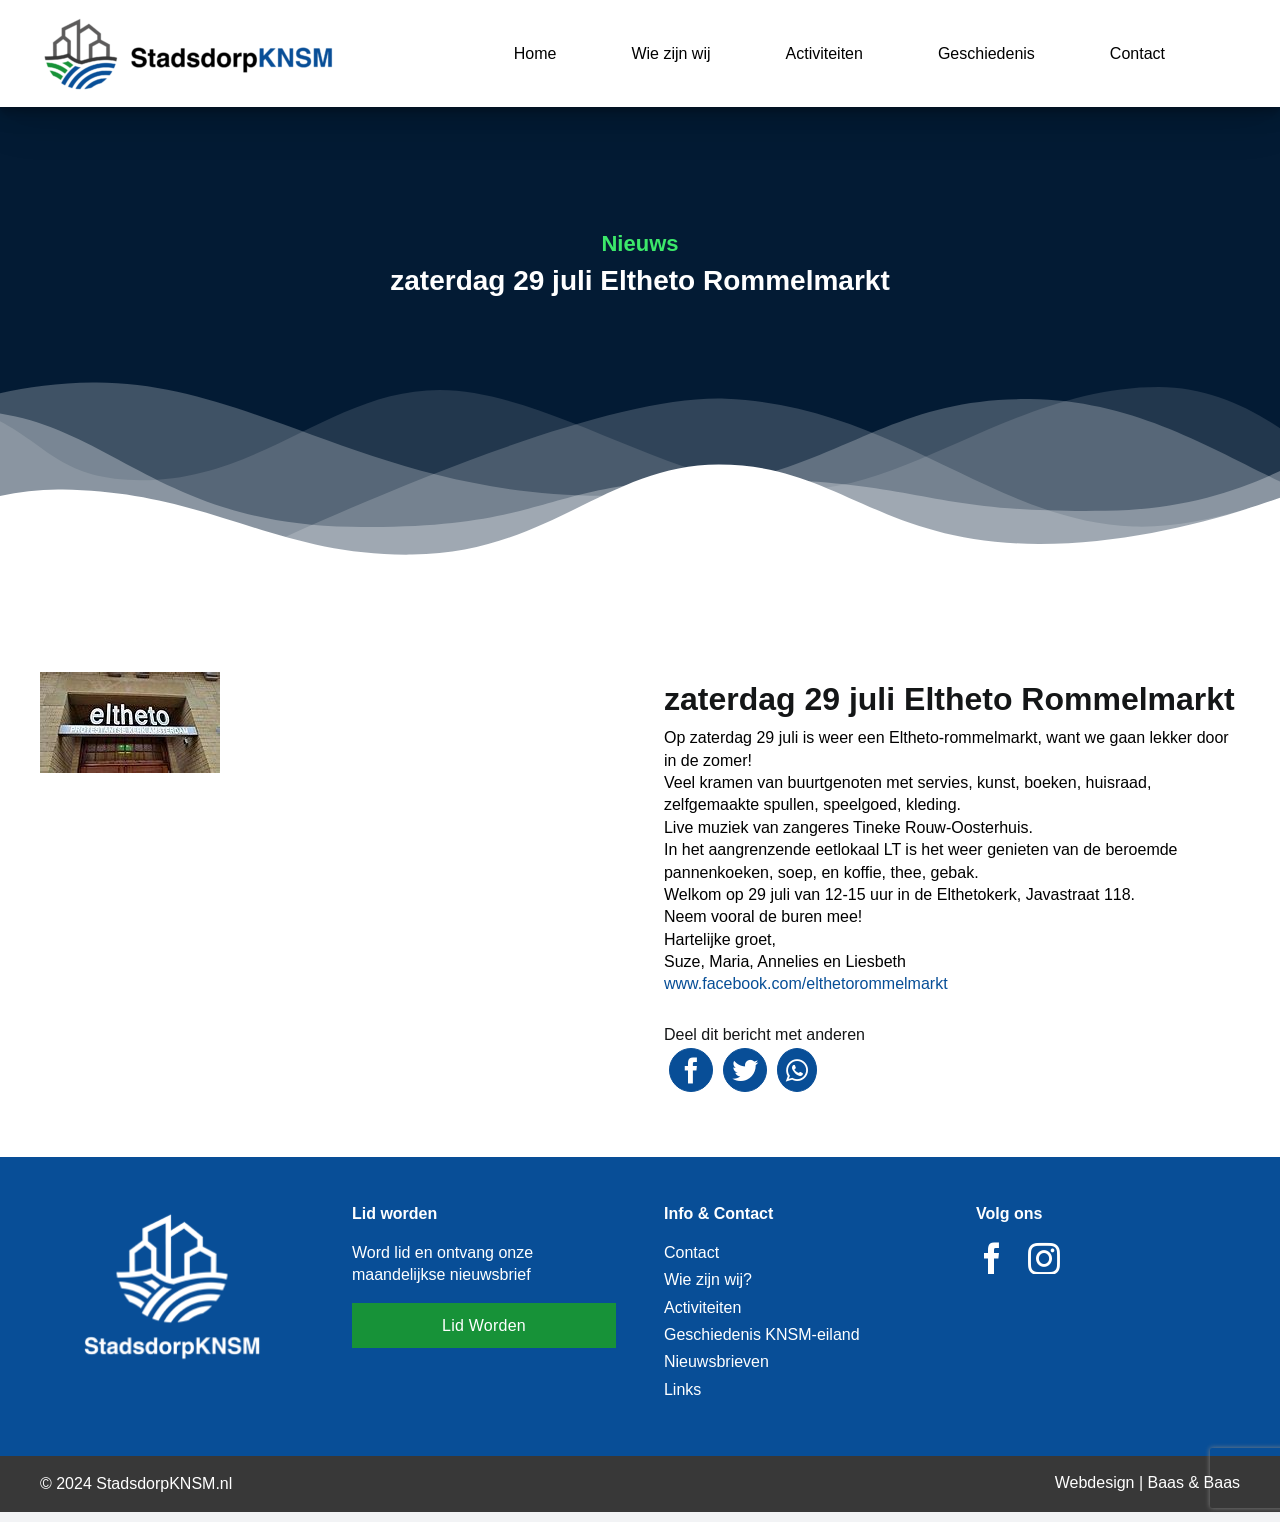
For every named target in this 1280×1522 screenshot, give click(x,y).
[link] (806, 983)
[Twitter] (745, 1070)
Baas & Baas (1194, 1482)
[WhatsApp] (797, 1070)
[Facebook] (691, 1070)
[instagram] (1044, 1258)
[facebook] (992, 1258)
